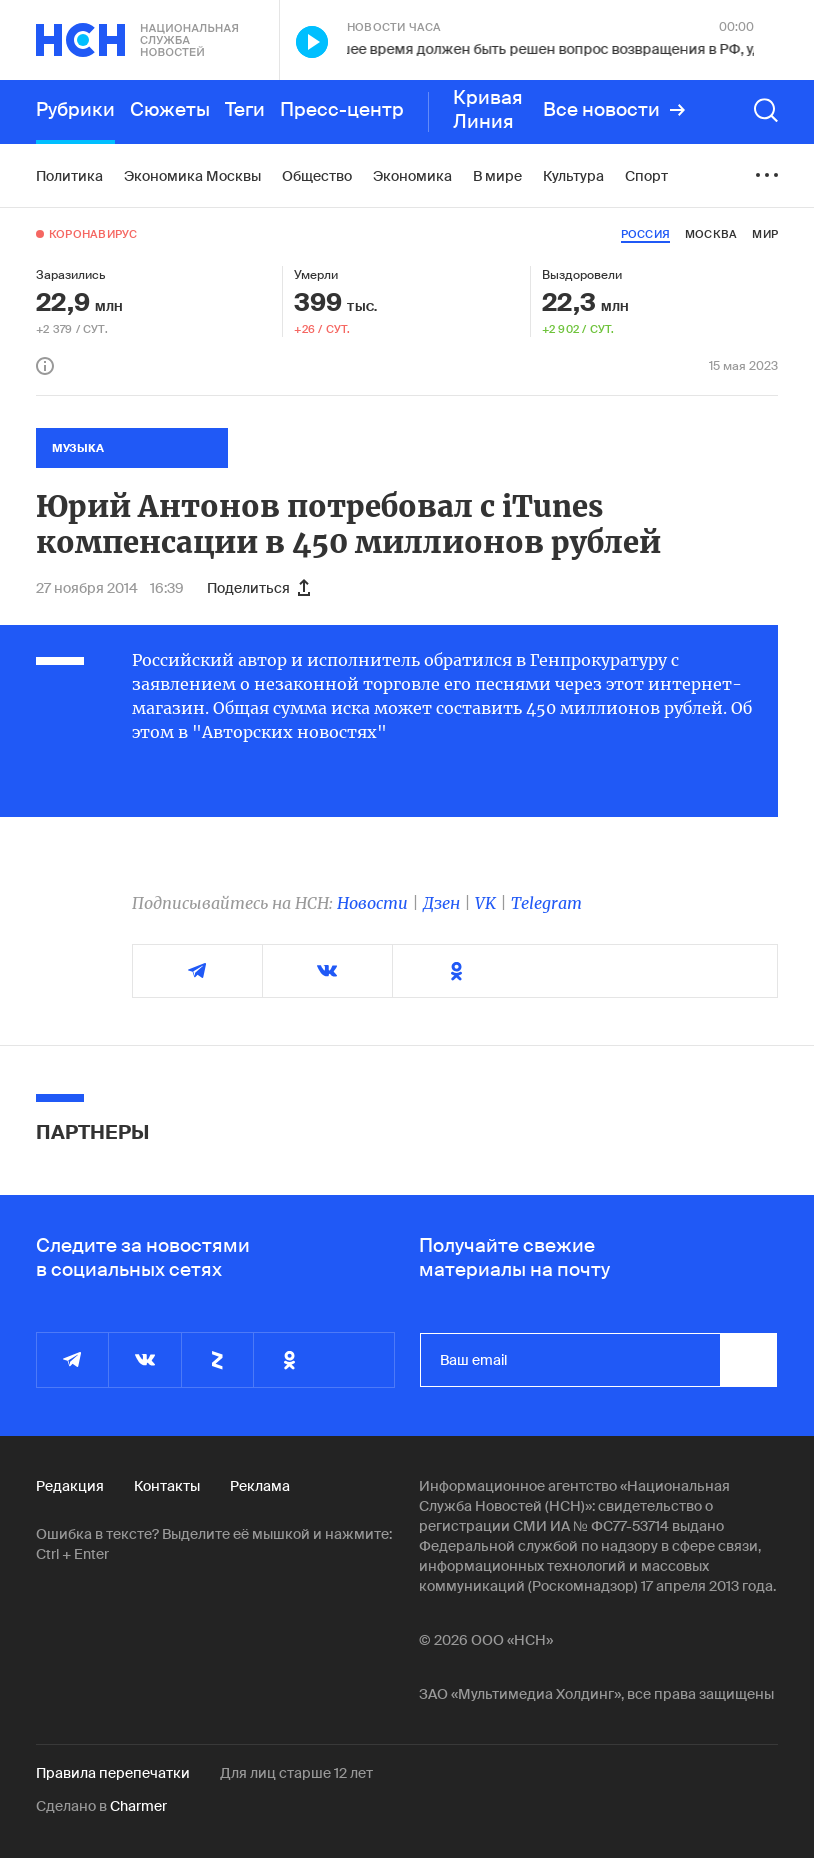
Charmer (138, 1806)
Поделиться (258, 588)
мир (765, 234)
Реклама (260, 1486)
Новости (372, 903)
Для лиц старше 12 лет (296, 1773)
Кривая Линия (488, 110)
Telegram (546, 903)
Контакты (167, 1486)
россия (645, 234)
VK (485, 903)
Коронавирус (93, 234)
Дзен (441, 903)
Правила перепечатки (113, 1773)
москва (711, 234)
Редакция (70, 1486)
